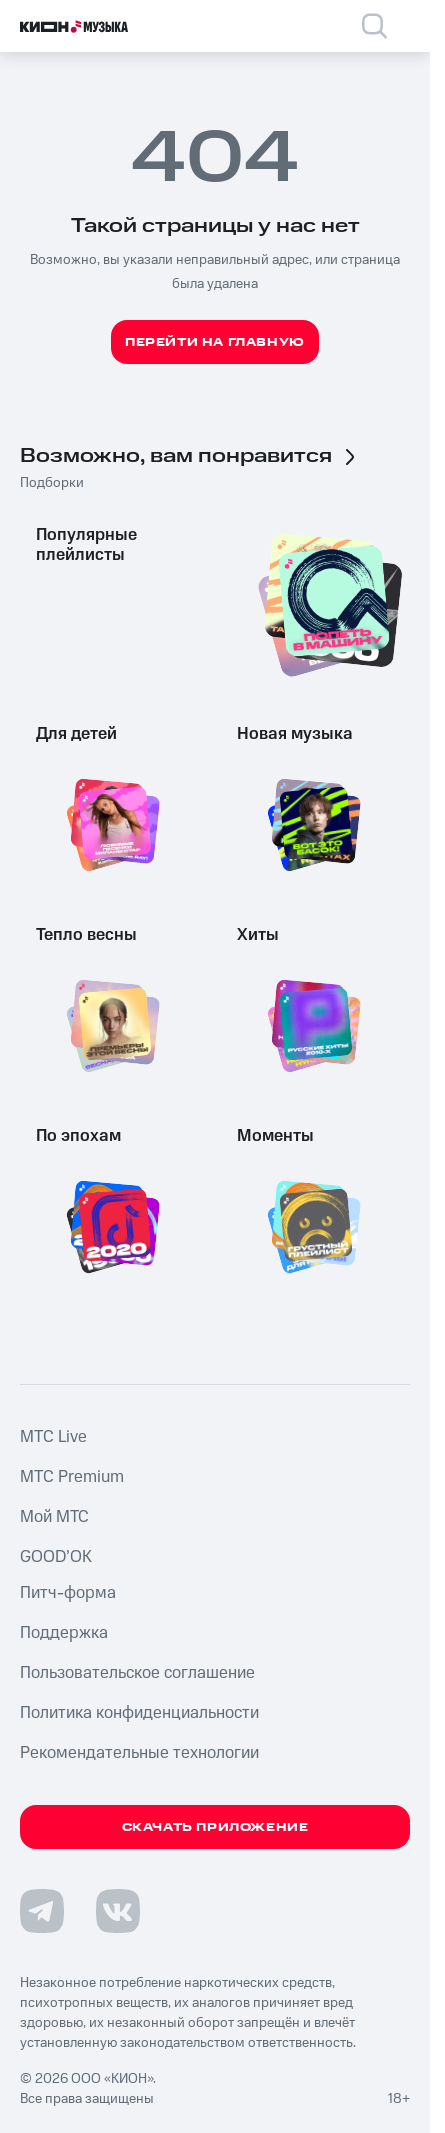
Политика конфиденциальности (139, 1713)
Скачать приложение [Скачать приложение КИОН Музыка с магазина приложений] (215, 1827)
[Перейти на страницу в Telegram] (42, 1911)
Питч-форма (68, 1593)
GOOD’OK (56, 1557)
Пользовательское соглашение (137, 1673)
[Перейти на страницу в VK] (118, 1911)
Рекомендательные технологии (139, 1753)
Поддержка (64, 1633)
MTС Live (53, 1437)
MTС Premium (72, 1477)
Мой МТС (54, 1517)
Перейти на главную (215, 342)
